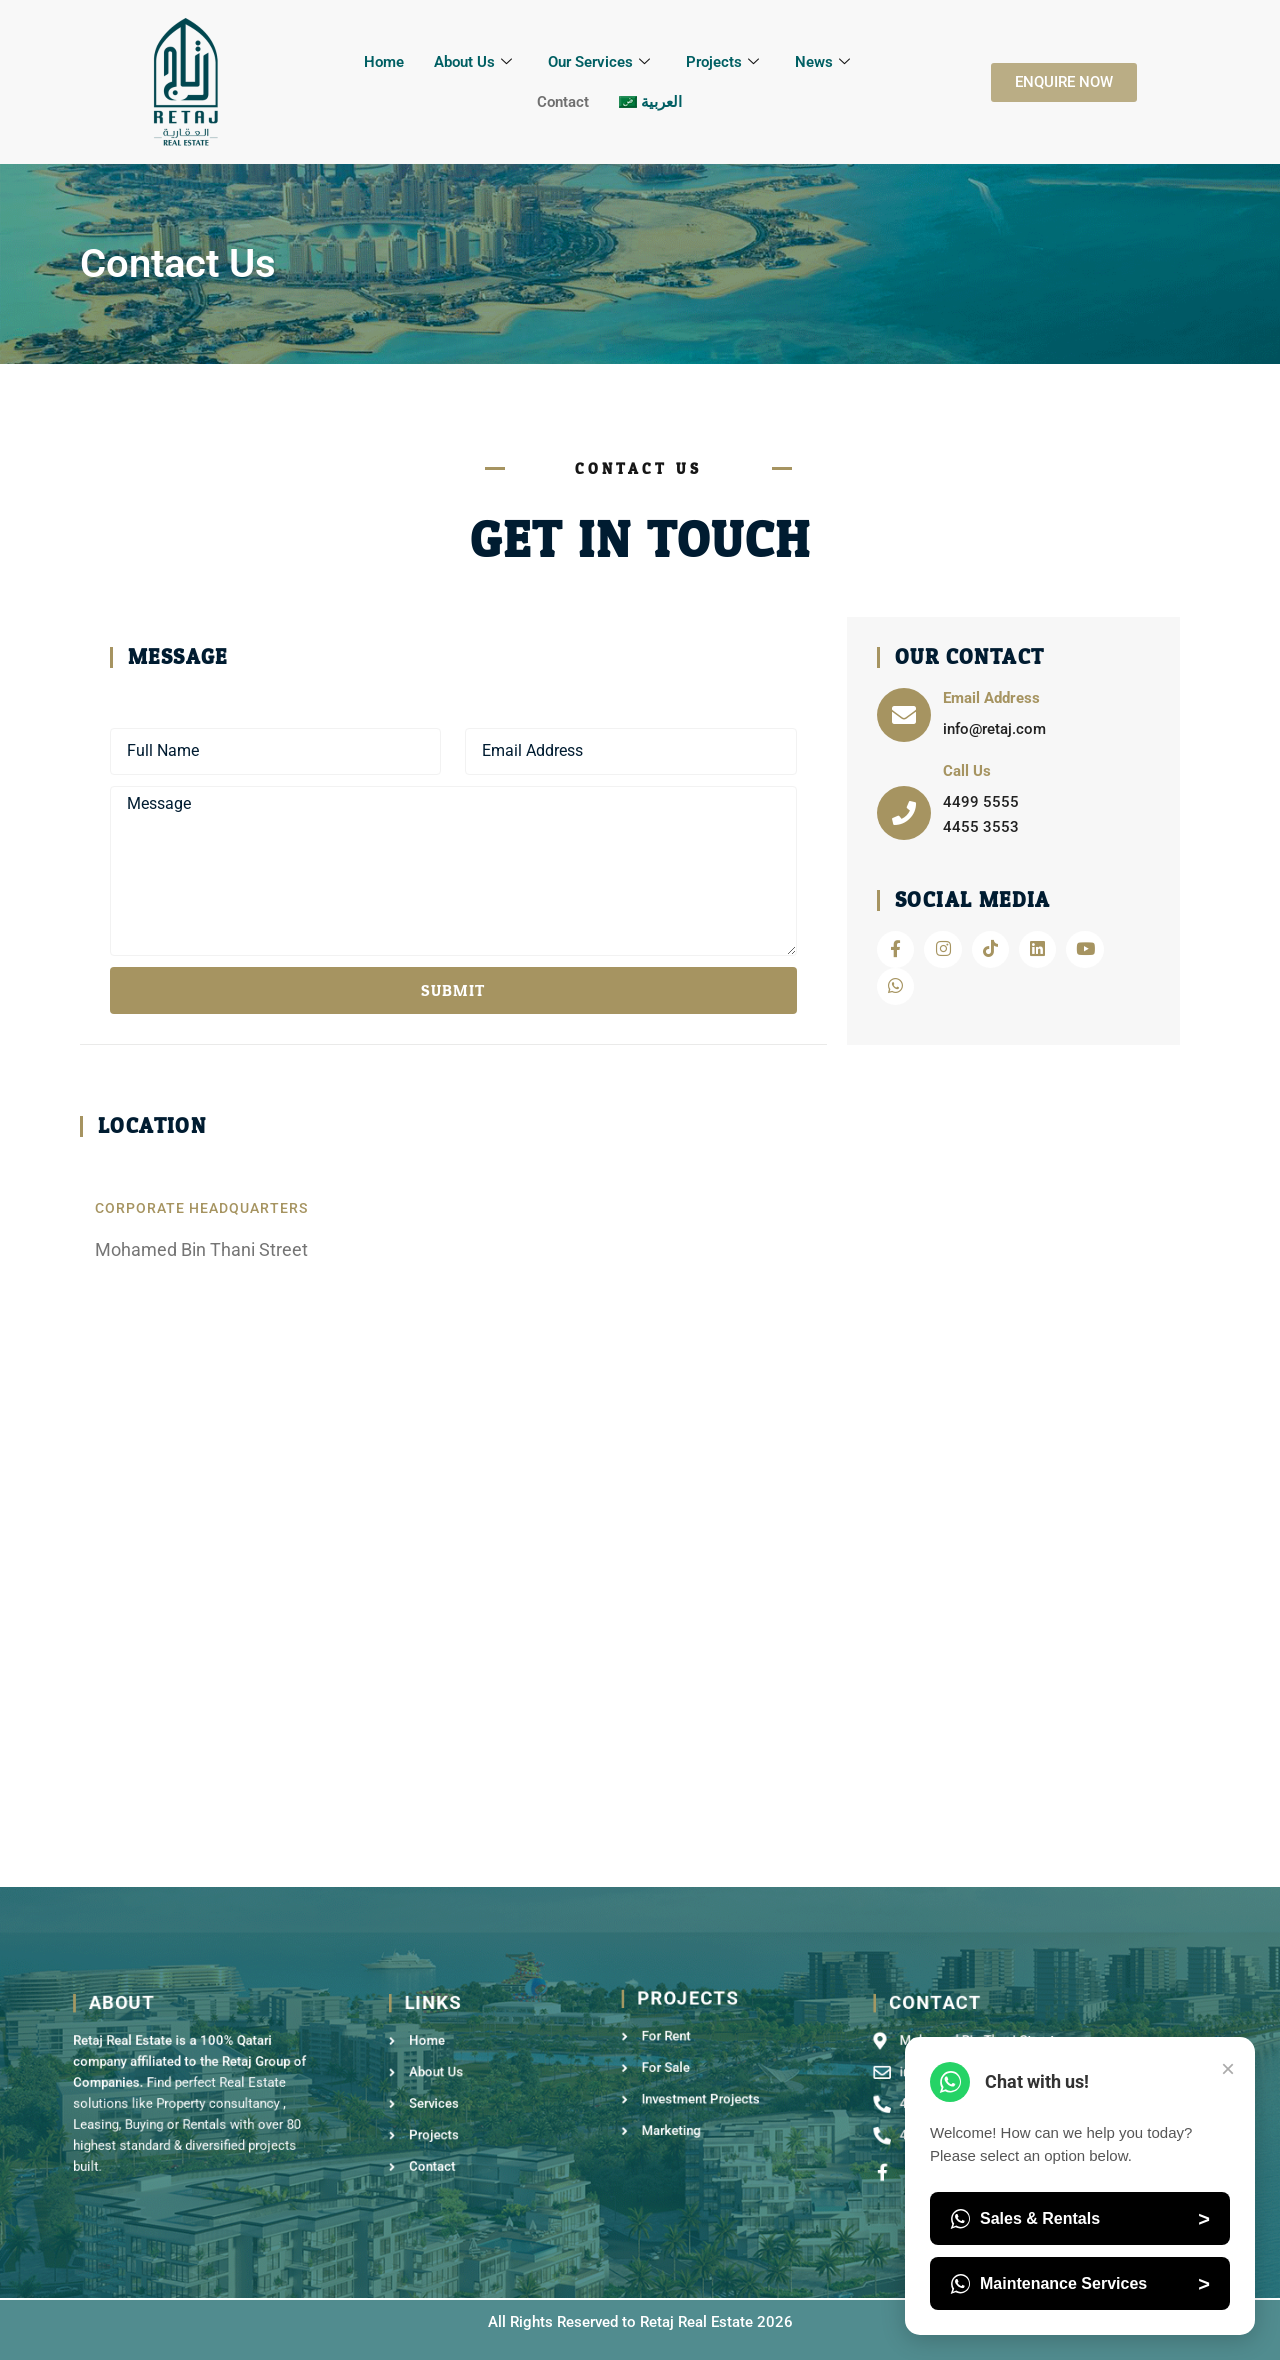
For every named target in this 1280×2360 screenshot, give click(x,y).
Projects (722, 62)
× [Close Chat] (1228, 2068)
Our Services (599, 62)
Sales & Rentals (1080, 2219)
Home (384, 62)
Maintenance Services (1080, 2284)
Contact (563, 102)
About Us (473, 62)
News (822, 62)
